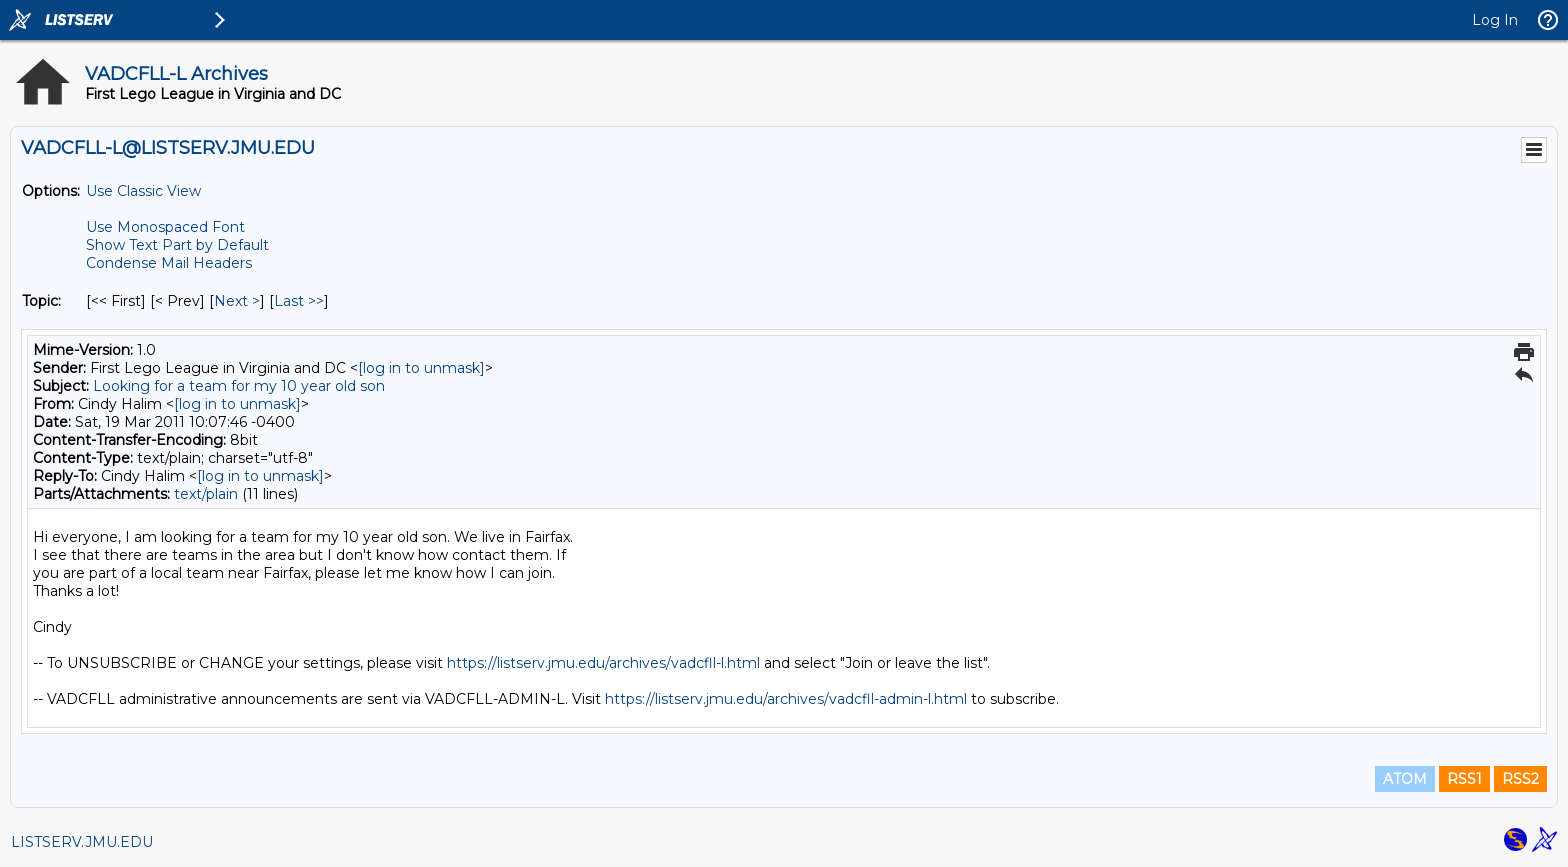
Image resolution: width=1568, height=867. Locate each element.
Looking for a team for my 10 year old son (239, 386)
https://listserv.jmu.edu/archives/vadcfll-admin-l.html (786, 699)
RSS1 (1464, 779)
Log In (1495, 20)
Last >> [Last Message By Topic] (299, 301)
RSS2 (1520, 779)
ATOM (1405, 779)
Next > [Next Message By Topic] (237, 301)
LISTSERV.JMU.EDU (82, 842)
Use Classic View (143, 191)
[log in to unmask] (421, 368)
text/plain (206, 494)
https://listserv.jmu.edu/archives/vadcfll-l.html (603, 663)
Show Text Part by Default (177, 245)
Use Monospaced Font (165, 227)
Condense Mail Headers (169, 263)
